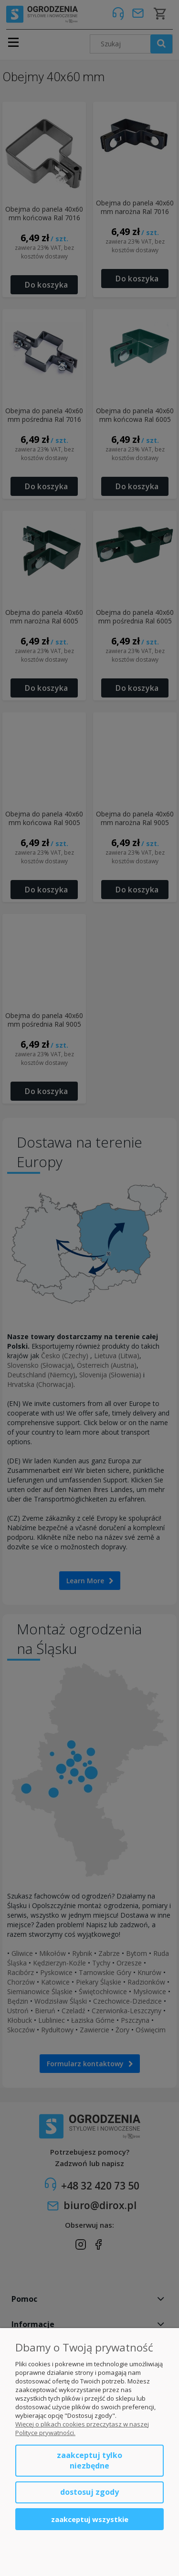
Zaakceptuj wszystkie (89, 2519)
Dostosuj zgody (89, 2492)
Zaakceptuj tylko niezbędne (89, 2460)
